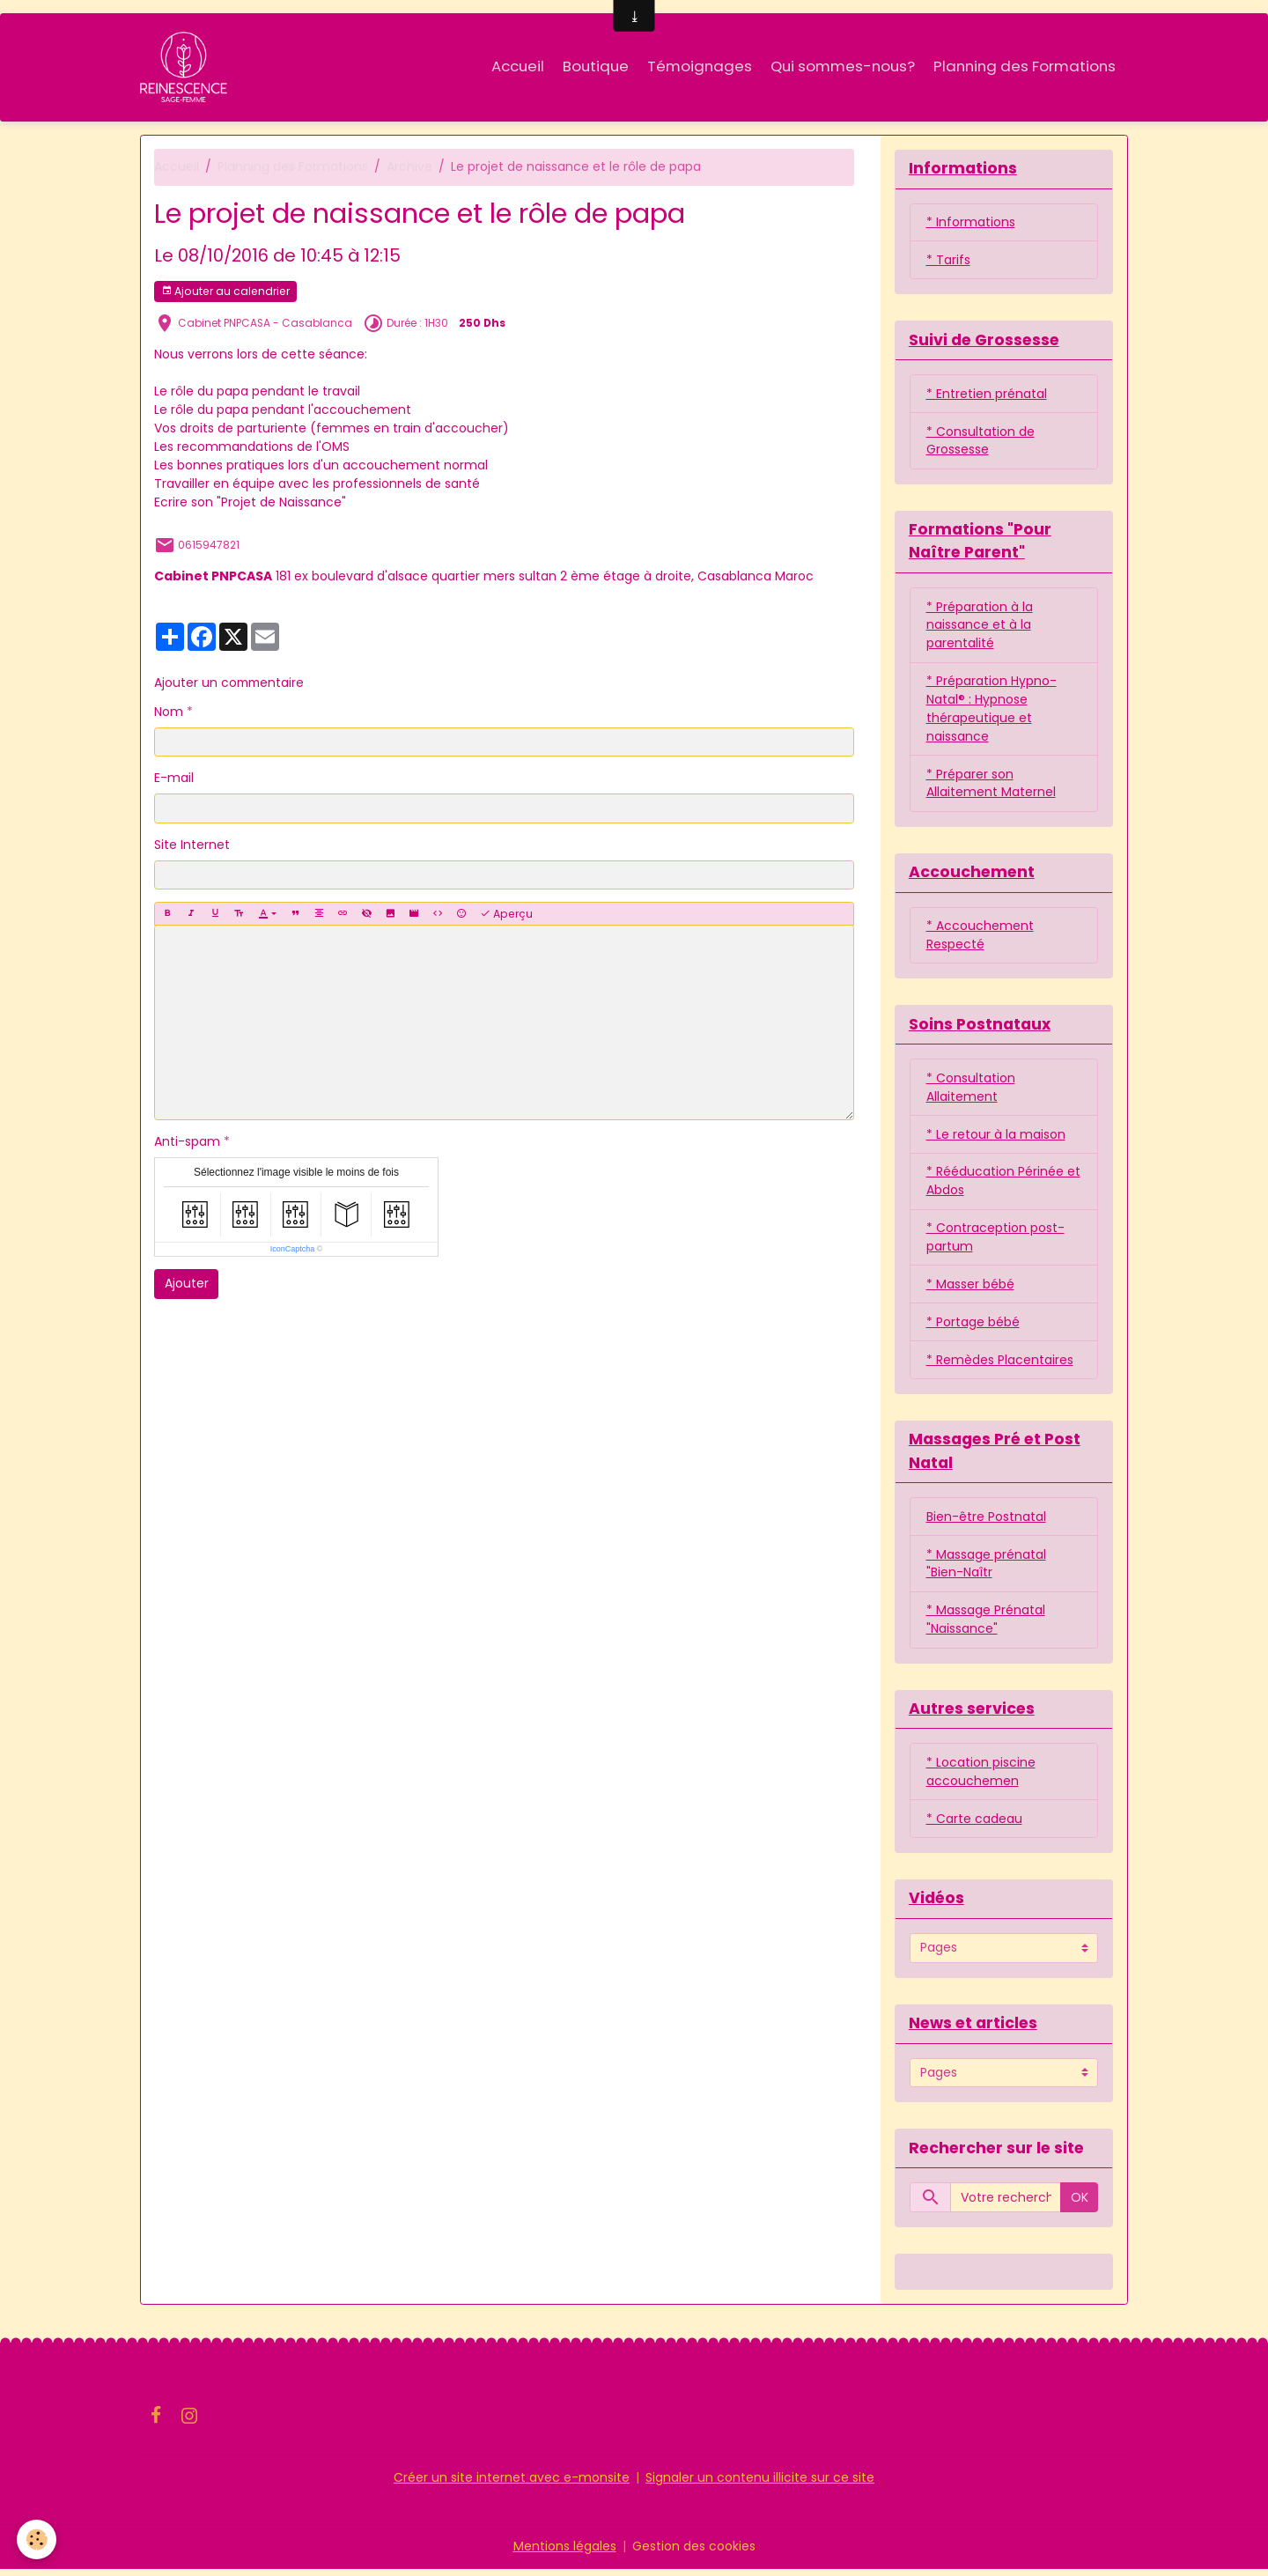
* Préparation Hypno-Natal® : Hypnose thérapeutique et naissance (991, 711)
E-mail (174, 778)
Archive (409, 167)
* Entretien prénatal (986, 394)
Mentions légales (564, 2553)
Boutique (596, 66)
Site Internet (192, 844)
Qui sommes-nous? (842, 66)
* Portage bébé (973, 1326)
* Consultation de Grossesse (980, 442)
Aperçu (506, 913)
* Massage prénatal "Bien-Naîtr (986, 1569)
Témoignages (699, 66)
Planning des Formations (1024, 66)
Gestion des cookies (694, 2553)
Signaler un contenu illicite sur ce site (759, 2484)
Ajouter (187, 1284)
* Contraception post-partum (995, 1241)
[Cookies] (37, 2539)
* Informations (970, 223)
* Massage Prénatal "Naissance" (985, 1625)
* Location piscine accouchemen (981, 1778)
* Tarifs (948, 260)
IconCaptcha (292, 1249)
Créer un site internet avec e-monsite (512, 2484)
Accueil (517, 66)
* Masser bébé (970, 1288)
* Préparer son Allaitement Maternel (991, 786)
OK (1079, 2203)
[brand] (187, 67)
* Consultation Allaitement (970, 1091)
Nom (168, 711)
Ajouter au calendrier (225, 291)
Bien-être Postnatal (986, 1522)
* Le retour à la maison (995, 1138)
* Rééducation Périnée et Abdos (1003, 1185)
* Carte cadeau (974, 1825)
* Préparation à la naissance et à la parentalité (979, 627)
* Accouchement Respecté (980, 938)
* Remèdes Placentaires (999, 1364)
